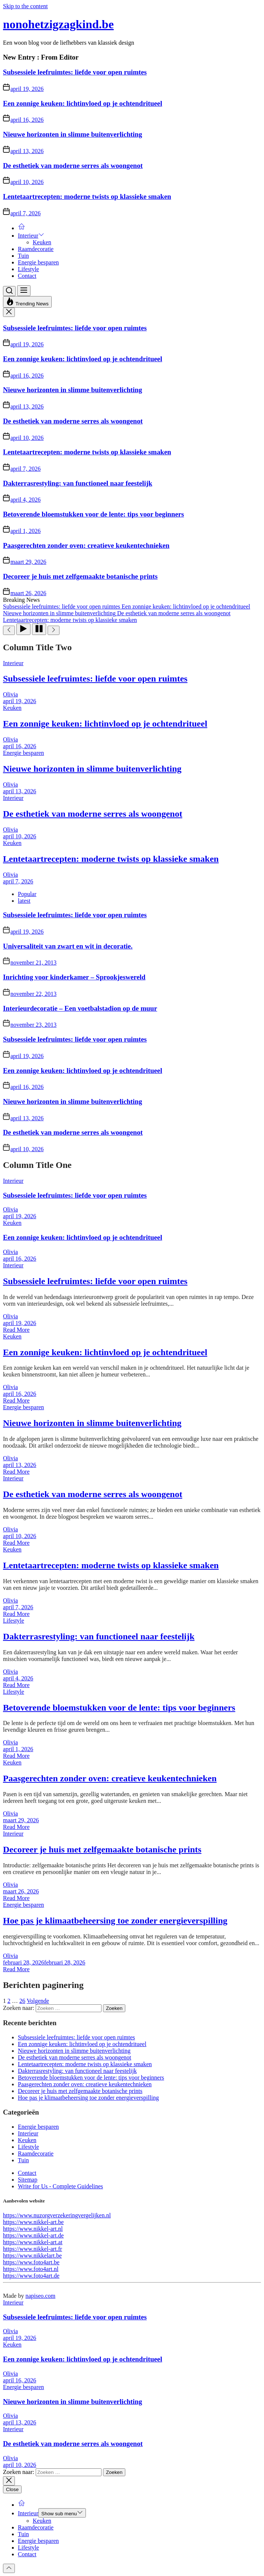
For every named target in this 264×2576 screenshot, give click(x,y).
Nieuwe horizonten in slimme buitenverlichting (72, 134)
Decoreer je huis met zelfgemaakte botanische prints (80, 576)
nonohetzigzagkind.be (58, 24)
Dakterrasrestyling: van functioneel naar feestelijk (77, 483)
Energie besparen (38, 262)
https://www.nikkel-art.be (33, 2222)
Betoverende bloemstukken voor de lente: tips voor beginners (93, 514)
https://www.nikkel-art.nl (33, 2229)
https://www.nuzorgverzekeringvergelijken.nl (57, 2215)
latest (24, 901)
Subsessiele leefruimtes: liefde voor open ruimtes (75, 72)
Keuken (42, 242)
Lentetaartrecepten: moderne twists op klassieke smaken (87, 196)
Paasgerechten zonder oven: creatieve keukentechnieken (86, 545)
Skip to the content (25, 6)
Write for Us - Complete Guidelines (60, 2186)
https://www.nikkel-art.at (32, 2242)
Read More (16, 1330)
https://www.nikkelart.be (32, 2255)
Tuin (23, 255)
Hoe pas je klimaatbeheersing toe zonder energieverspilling (115, 1920)
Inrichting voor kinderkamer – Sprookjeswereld (74, 977)
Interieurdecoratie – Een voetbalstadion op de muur (80, 1008)
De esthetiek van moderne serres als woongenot (73, 165)
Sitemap (27, 2179)
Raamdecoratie (36, 249)
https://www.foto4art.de (31, 2275)
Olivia (10, 694)
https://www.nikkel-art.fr (32, 2249)
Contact (27, 276)
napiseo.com (40, 2296)
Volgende (38, 2001)
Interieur (31, 235)
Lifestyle (28, 269)
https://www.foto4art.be (31, 2262)
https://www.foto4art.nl (30, 2269)
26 (22, 2001)
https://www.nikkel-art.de (33, 2235)
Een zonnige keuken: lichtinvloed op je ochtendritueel (82, 103)
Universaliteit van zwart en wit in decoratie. (68, 946)
